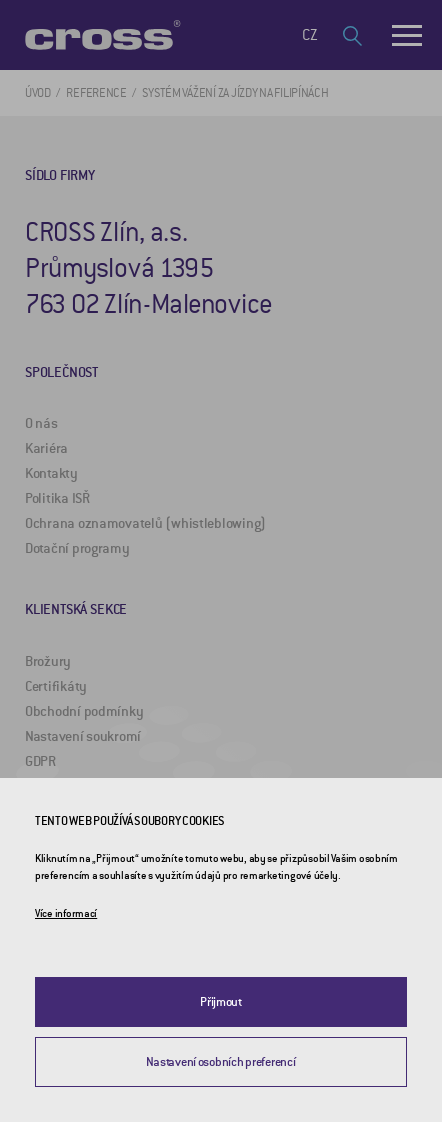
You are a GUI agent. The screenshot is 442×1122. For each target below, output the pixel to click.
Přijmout (221, 1002)
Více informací (66, 913)
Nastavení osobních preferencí (220, 1062)
